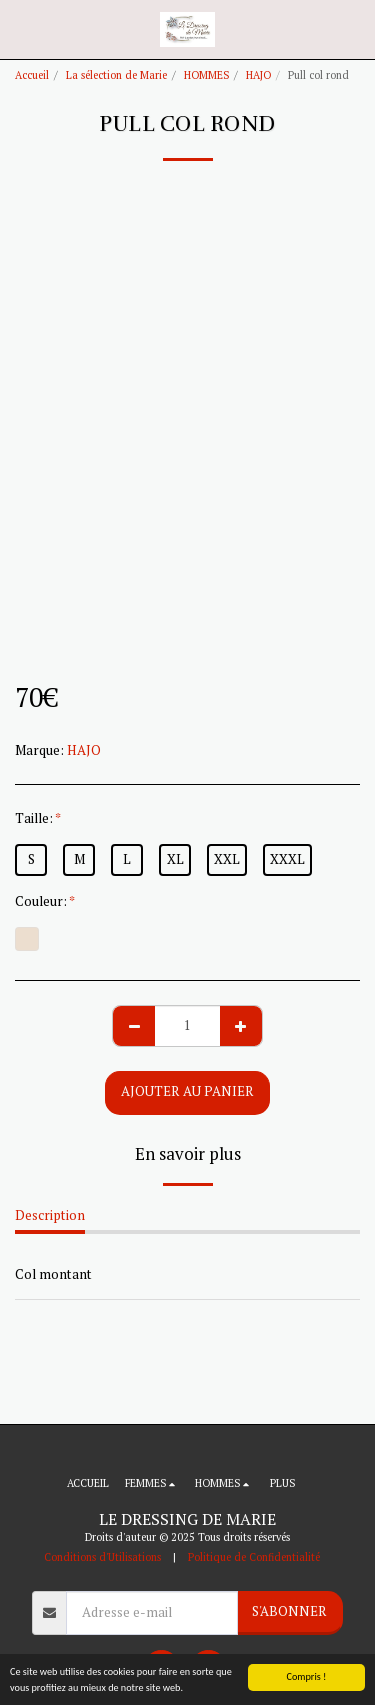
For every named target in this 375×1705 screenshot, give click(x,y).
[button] (22, 28)
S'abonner (289, 1611)
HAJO (258, 75)
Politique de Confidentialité (254, 1557)
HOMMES (206, 75)
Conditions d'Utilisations (102, 1557)
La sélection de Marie (116, 75)
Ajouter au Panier (187, 1091)
